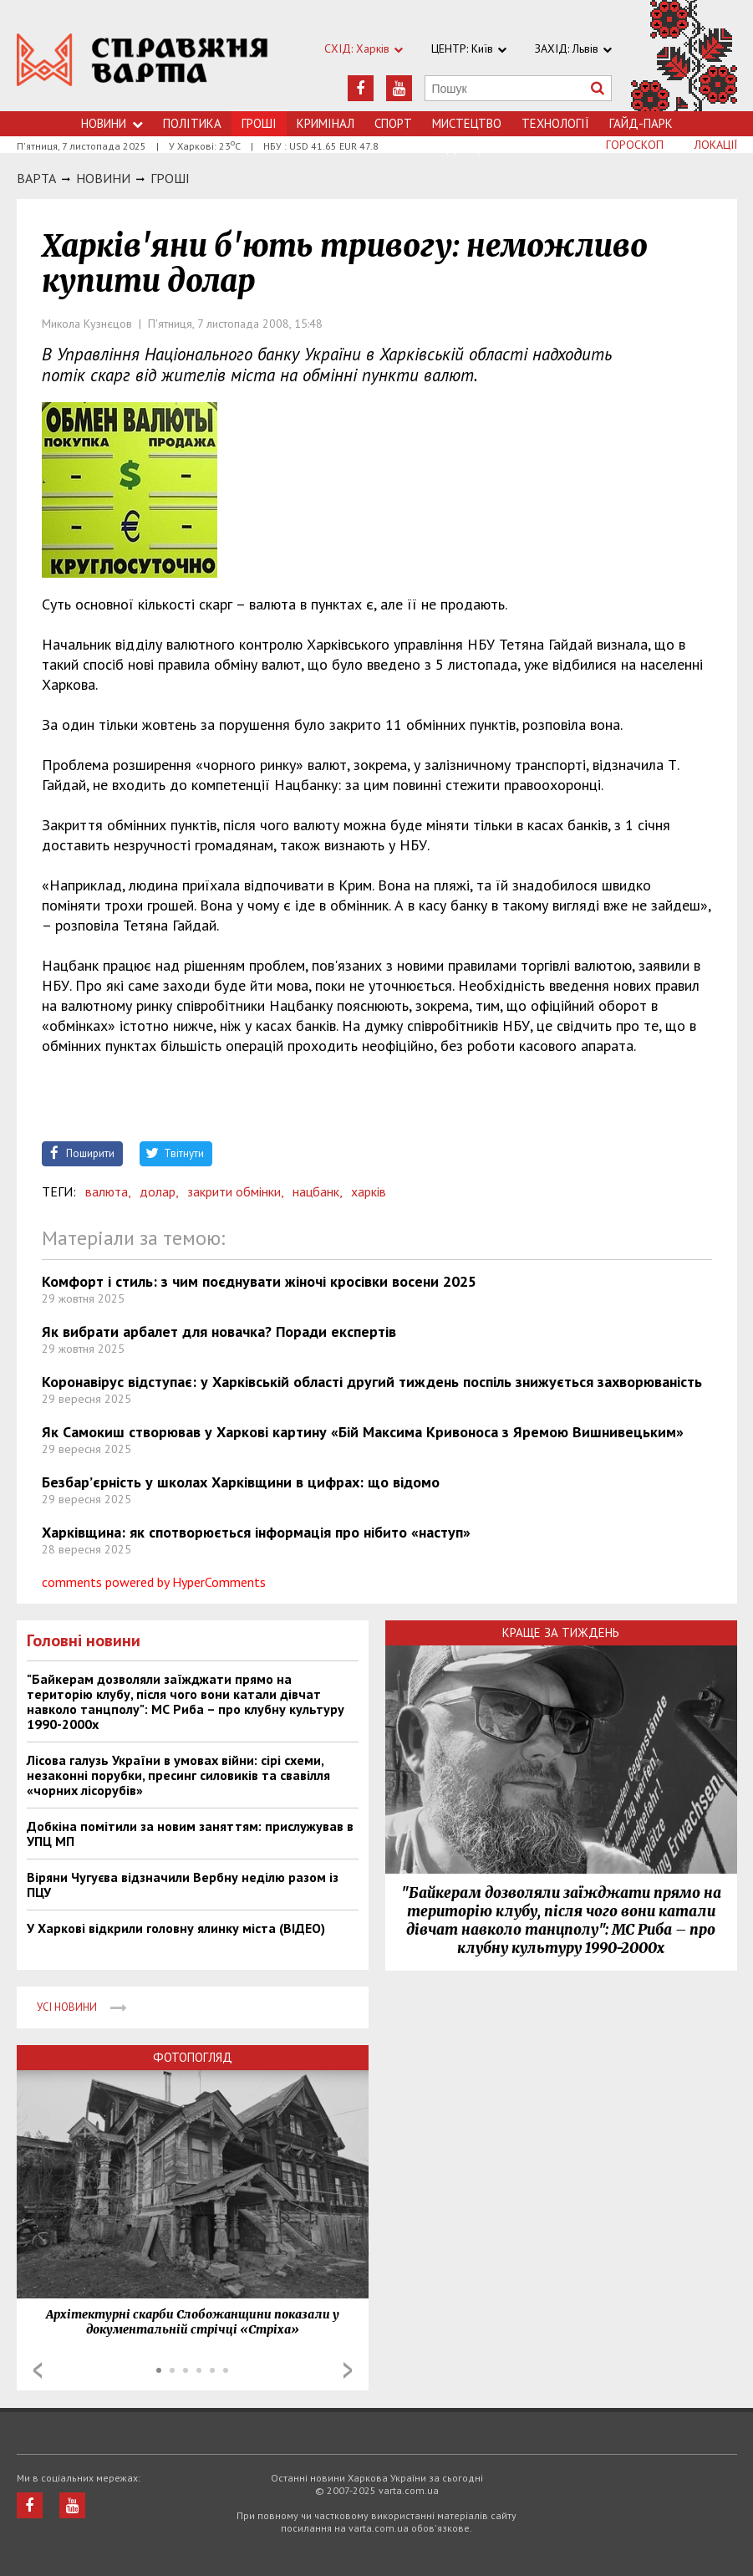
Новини (112, 123)
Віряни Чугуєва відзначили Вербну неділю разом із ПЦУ (182, 1884)
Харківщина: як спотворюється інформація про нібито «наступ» (256, 1532)
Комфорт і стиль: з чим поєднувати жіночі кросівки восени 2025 (259, 1281)
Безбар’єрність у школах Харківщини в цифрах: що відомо (241, 1482)
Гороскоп (635, 144)
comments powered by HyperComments (154, 1582)
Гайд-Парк (641, 123)
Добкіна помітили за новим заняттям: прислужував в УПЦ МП (190, 1833)
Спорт (393, 123)
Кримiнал (325, 123)
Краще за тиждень (560, 1632)
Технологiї (555, 123)
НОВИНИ (103, 178)
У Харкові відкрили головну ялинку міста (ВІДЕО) (176, 1928)
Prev (37, 2370)
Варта (36, 178)
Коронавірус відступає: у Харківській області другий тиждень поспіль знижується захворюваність (372, 1381)
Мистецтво (466, 123)
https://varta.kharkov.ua (143, 64)
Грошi (170, 178)
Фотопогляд (192, 2057)
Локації (715, 144)
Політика (192, 123)
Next (347, 2370)
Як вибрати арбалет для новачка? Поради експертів (219, 1331)
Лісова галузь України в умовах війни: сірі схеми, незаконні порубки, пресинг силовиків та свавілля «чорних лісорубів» (178, 1775)
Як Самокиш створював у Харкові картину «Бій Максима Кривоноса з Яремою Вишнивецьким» (363, 1431)
